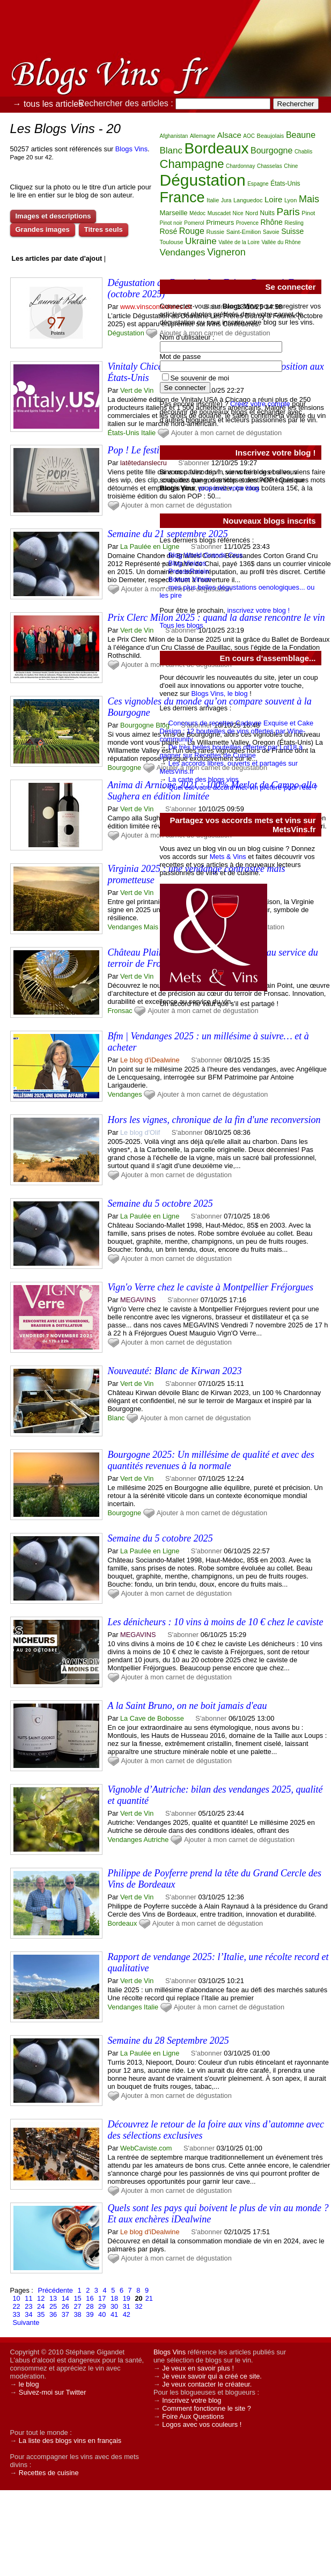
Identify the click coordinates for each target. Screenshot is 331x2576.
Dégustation (126, 333)
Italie (148, 433)
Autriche (155, 1840)
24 (41, 2306)
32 (138, 2306)
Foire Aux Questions (193, 2416)
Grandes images (43, 229)
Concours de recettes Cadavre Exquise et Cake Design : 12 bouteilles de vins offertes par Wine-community (237, 731)
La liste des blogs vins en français (70, 2440)
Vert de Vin (136, 390)
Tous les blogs (181, 625)
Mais (151, 927)
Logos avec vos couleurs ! (201, 2424)
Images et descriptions (53, 216)
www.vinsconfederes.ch (156, 307)
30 (114, 2306)
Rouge (191, 231)
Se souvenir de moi (200, 378)
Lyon (290, 200)
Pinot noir (171, 223)
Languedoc (247, 200)
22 (16, 2306)
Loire (273, 199)
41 (114, 2314)
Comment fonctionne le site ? (206, 2408)
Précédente (55, 2290)
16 (89, 2298)
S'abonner (206, 1060)
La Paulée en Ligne (149, 546)
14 (65, 2298)
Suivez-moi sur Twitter (52, 2392)
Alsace (229, 135)
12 (41, 2298)
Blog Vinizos (187, 563)
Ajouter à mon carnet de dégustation (212, 1094)
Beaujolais (270, 136)
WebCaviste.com (146, 2148)
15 (77, 2298)
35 (41, 2314)
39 (89, 2314)
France (182, 197)
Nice (238, 213)
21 (149, 2298)
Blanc (116, 1418)
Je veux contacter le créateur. (207, 2384)
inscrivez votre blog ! (258, 610)
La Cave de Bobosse (152, 1718)
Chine (291, 166)
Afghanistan (174, 136)
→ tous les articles (48, 103)
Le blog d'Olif (140, 1132)
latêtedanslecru (143, 463)
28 (89, 2306)
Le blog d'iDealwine (150, 1060)
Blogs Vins (131, 149)
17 (102, 2298)
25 (53, 2306)
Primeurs (220, 222)
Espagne (257, 184)
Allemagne (202, 136)
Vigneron (226, 252)
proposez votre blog (229, 488)
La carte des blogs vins (203, 779)
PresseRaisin (188, 571)
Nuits (267, 213)
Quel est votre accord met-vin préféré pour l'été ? (243, 787)
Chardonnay (240, 166)
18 (114, 2298)
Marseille (174, 213)
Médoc (197, 213)
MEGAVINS (138, 1300)
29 (102, 2306)
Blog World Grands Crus (205, 555)
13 (53, 2298)
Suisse (292, 231)
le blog (29, 2384)
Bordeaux (122, 1923)
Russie (215, 232)
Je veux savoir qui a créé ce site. (212, 2376)
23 (28, 2306)
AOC (249, 136)
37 (65, 2314)
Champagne (192, 164)
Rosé (169, 231)
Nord (251, 213)
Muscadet (219, 213)
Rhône (272, 222)
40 (102, 2314)
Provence (247, 223)
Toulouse (171, 242)
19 (126, 2298)
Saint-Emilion (243, 232)
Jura (226, 200)
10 (16, 2298)
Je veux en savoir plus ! (198, 2368)
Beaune (300, 135)
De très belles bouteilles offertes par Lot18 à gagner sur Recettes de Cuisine (231, 751)
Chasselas (269, 166)
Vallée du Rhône (280, 242)
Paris (287, 211)
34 (28, 2314)
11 (28, 2298)
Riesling (294, 223)
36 (53, 2314)
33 (16, 2314)
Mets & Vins (228, 857)
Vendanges (125, 927)
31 (126, 2306)
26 (65, 2306)
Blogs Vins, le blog (220, 693)
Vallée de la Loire (239, 242)
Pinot (308, 213)
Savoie (271, 232)
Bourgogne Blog (145, 725)
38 (77, 2314)
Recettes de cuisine (49, 2473)
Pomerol (194, 223)
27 (77, 2306)
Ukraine (201, 241)
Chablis (303, 152)
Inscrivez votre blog (191, 2400)
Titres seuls (103, 229)
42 (126, 2314)
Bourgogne (125, 768)
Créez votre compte (260, 404)
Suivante (26, 2322)
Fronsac (120, 1011)
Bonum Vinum (189, 579)
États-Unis (123, 433)
